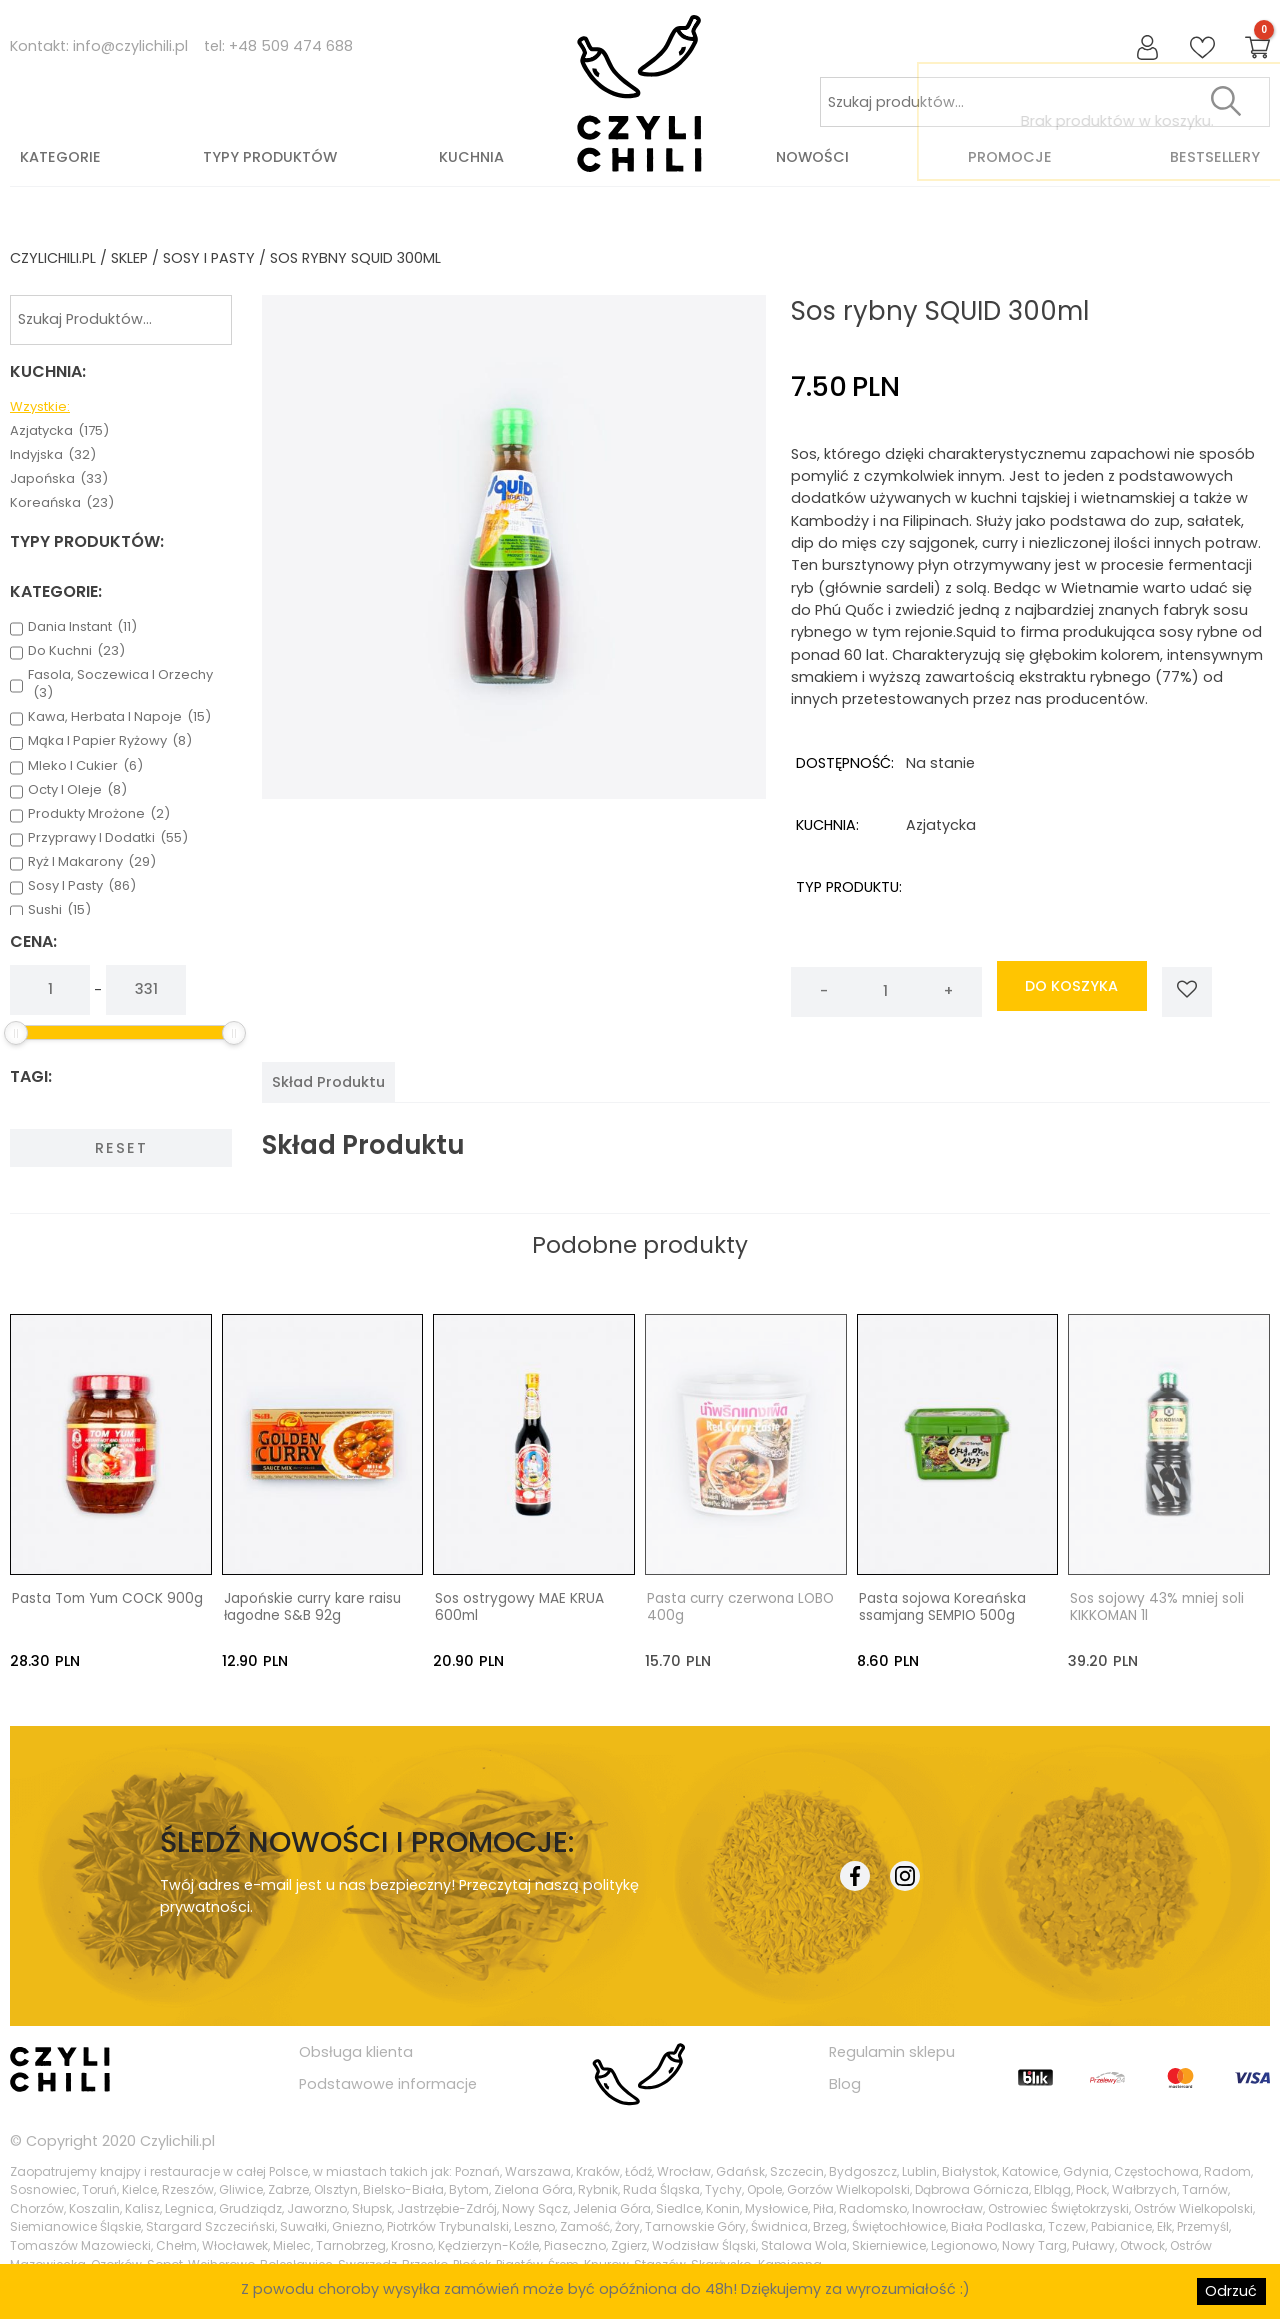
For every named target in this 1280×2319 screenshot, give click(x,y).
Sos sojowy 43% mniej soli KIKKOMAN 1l (1157, 1607)
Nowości (812, 157)
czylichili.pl (53, 258)
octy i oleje (77, 790)
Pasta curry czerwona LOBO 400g (740, 1607)
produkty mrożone (99, 814)
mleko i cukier (85, 766)
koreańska (62, 503)
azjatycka (59, 431)
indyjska (53, 455)
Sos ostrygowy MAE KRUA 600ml (519, 1607)
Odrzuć (1231, 2291)
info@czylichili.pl (130, 46)
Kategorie (60, 157)
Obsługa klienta (356, 2051)
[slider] (16, 1033)
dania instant (82, 627)
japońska (59, 479)
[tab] (328, 1082)
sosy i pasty (209, 258)
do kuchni (76, 651)
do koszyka (1071, 991)
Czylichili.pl (177, 2141)
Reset (121, 1148)
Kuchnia (471, 157)
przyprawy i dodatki (108, 838)
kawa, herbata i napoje (119, 717)
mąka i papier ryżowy (110, 741)
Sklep (129, 258)
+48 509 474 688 (291, 46)
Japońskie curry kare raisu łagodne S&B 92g (312, 1607)
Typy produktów (270, 157)
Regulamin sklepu (892, 2051)
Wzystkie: (40, 407)
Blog (845, 2083)
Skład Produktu (328, 1082)
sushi (59, 910)
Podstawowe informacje (388, 2083)
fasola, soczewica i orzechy (120, 684)
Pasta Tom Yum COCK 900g (107, 1598)
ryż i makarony (92, 862)
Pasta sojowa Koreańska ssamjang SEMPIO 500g (942, 1607)
